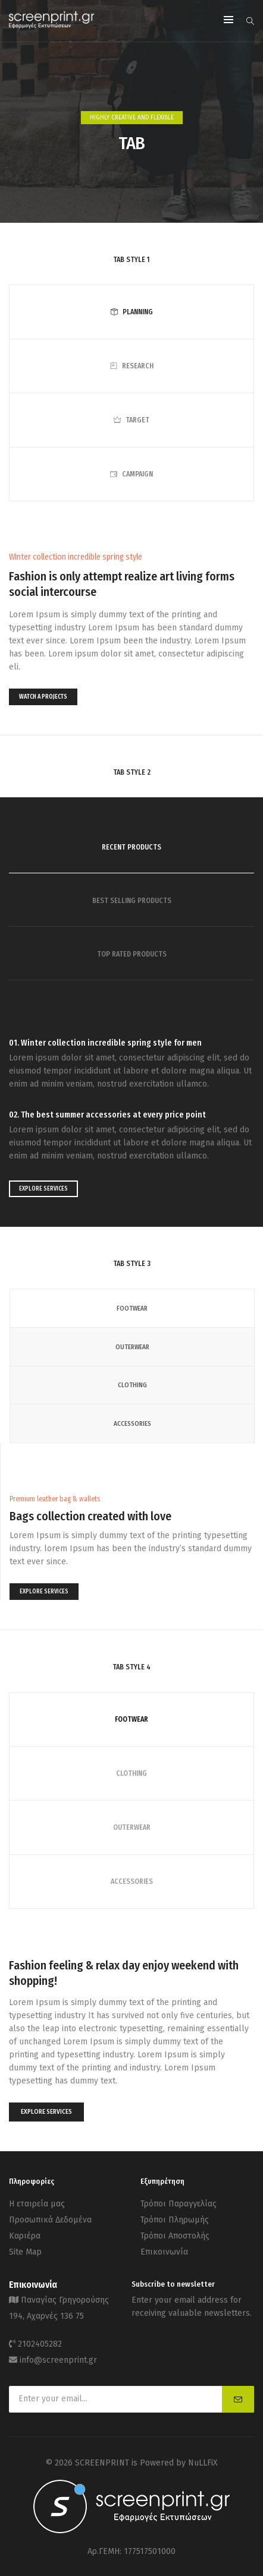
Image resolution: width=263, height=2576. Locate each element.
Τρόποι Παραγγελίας (178, 2204)
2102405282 (40, 2344)
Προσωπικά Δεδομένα (50, 2220)
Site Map (25, 2252)
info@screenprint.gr (58, 2360)
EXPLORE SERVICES (43, 1188)
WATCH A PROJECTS (43, 696)
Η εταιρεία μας (37, 2204)
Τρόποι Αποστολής (174, 2236)
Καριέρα (24, 2236)
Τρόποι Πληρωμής (174, 2220)
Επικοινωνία (164, 2252)
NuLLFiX (203, 2463)
